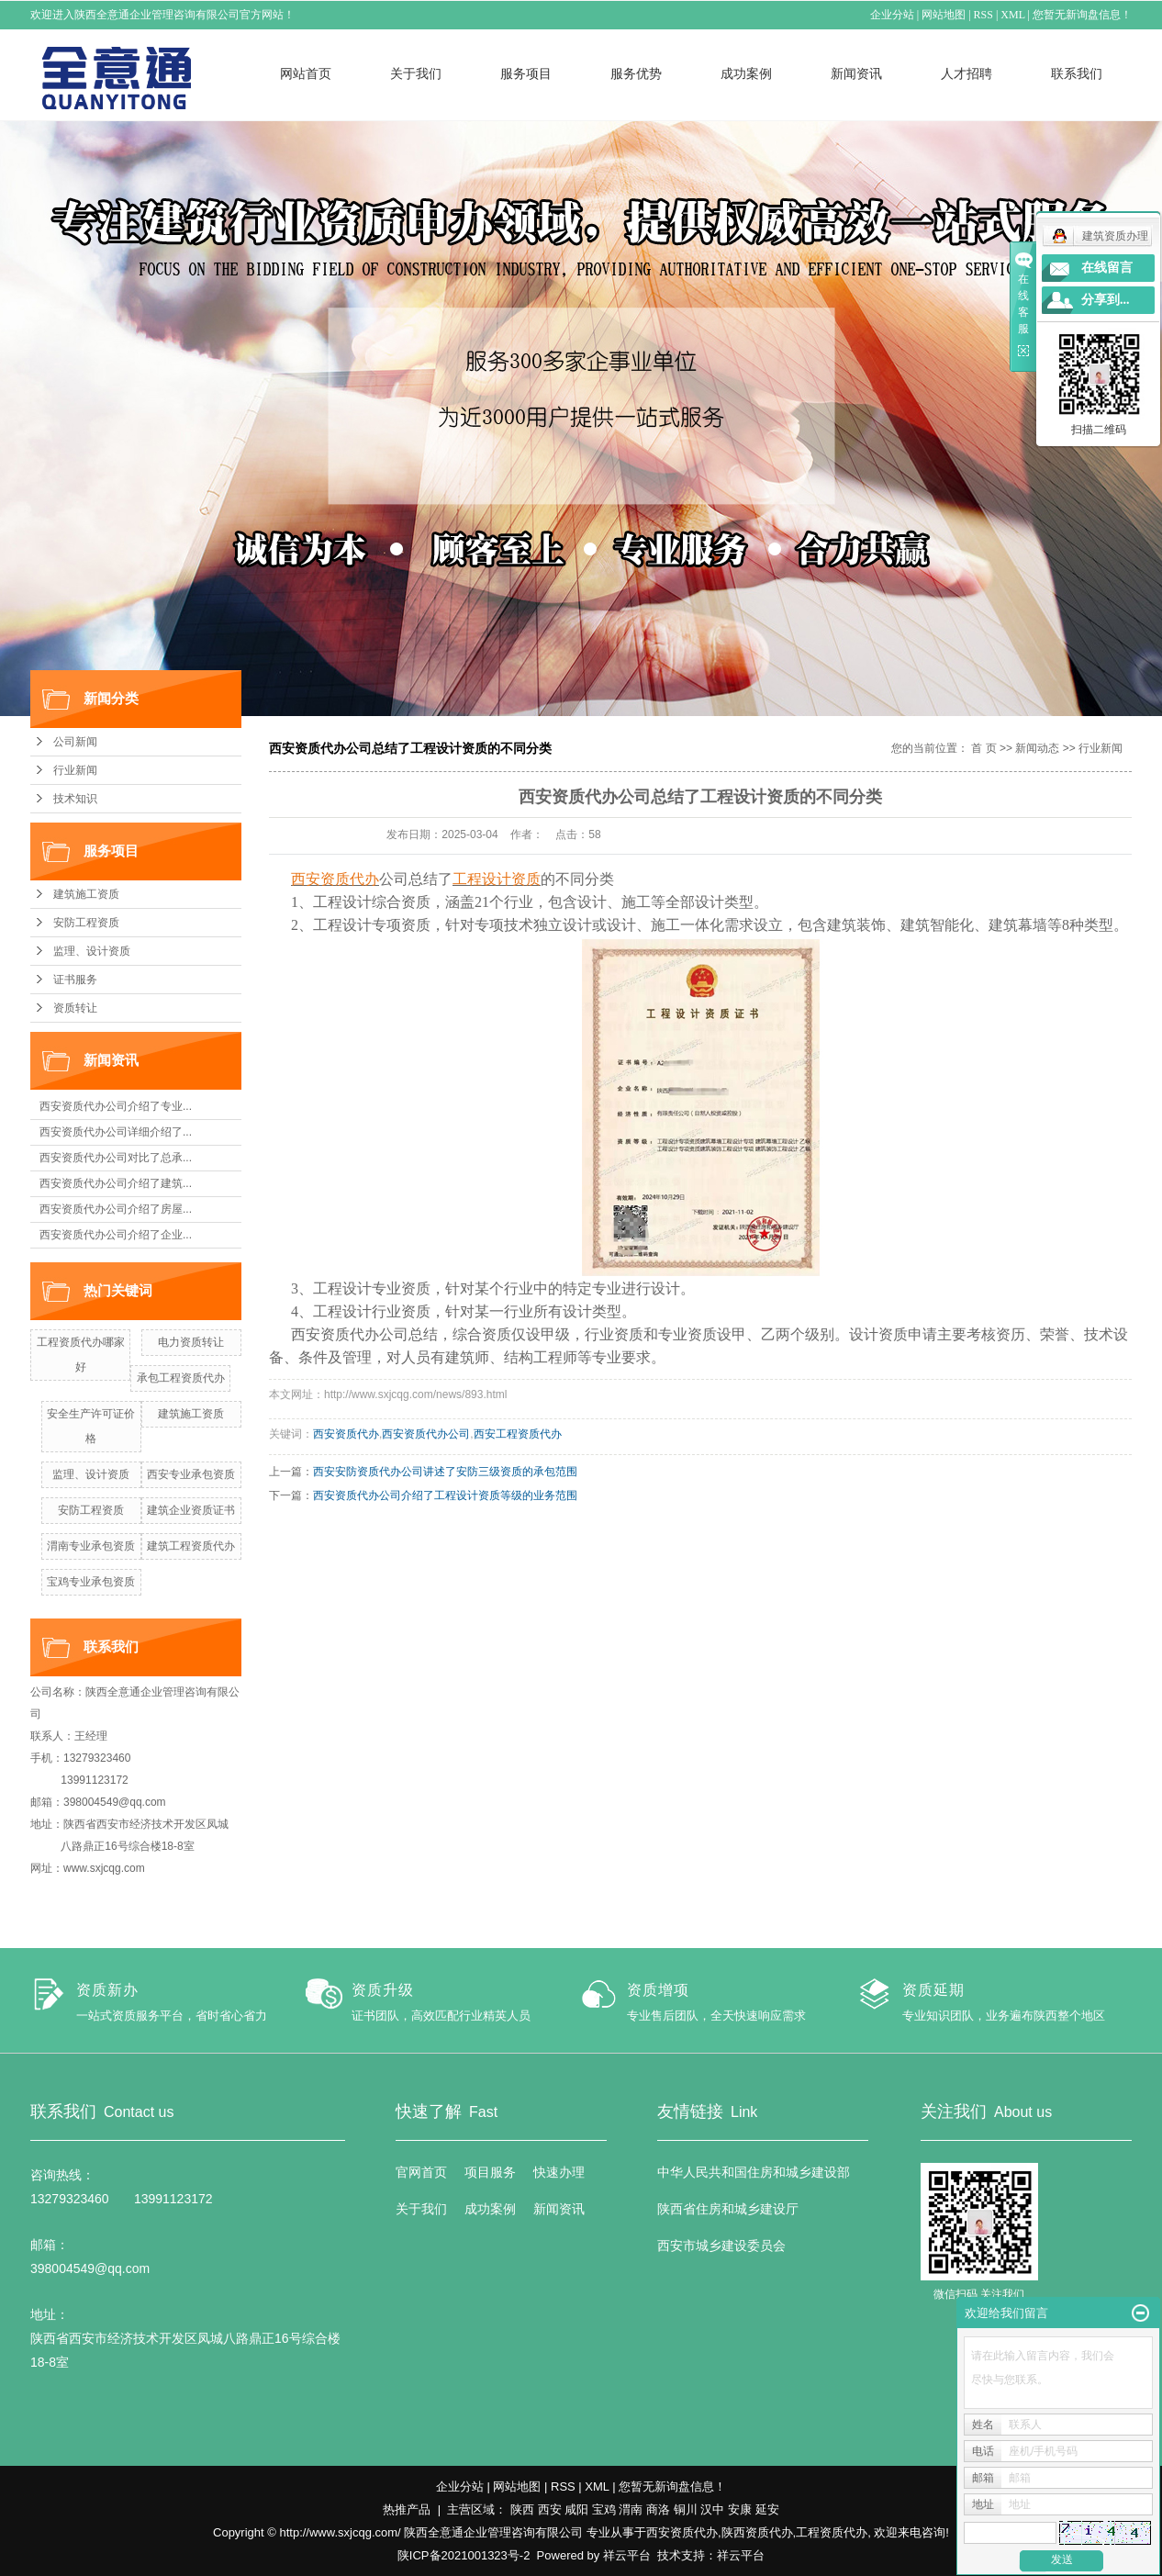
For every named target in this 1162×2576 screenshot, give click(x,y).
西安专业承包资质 (191, 1474)
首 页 (983, 748)
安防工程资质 (86, 922)
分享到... (1105, 300)
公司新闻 (75, 741)
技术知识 (75, 798)
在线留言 (1107, 267)
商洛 (658, 2509)
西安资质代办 (346, 1434)
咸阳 (576, 2509)
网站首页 (305, 73)
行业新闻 (75, 770)
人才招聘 (966, 73)
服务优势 (636, 73)
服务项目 (526, 73)
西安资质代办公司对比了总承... (115, 1157)
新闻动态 (1037, 748)
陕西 (522, 2509)
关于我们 (415, 73)
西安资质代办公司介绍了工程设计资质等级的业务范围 (445, 1495)
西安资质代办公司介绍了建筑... (115, 1183)
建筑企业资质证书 (191, 1510)
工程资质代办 (831, 2532)
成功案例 (746, 73)
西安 (550, 2509)
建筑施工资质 (86, 894)
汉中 (712, 2509)
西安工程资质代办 (518, 1434)
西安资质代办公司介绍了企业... (115, 1234)
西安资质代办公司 (426, 1434)
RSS (983, 14)
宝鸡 (604, 2509)
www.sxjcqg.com (104, 1868)
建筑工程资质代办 (191, 1546)
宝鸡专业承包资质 (91, 1581)
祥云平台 (627, 2555)
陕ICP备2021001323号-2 (464, 2555)
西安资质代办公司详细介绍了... (115, 1132)
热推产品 (406, 2509)
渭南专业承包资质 (91, 1546)
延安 (767, 2509)
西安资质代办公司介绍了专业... (115, 1106)
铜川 (686, 2509)
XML (1012, 14)
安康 (740, 2509)
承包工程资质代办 (181, 1378)
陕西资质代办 (757, 2532)
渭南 (630, 2509)
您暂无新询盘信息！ (1082, 14)
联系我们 (1076, 73)
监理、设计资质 (91, 951)
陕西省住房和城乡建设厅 (728, 2208)
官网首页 (421, 2172)
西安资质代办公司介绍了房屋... (115, 1209)
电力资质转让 (191, 1342)
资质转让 (75, 1008)
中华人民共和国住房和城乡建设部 (753, 2172)
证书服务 (75, 979)
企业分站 (892, 14)
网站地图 (944, 14)
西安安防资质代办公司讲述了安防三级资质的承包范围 (445, 1471)
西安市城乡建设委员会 (721, 2245)
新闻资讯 (856, 73)
